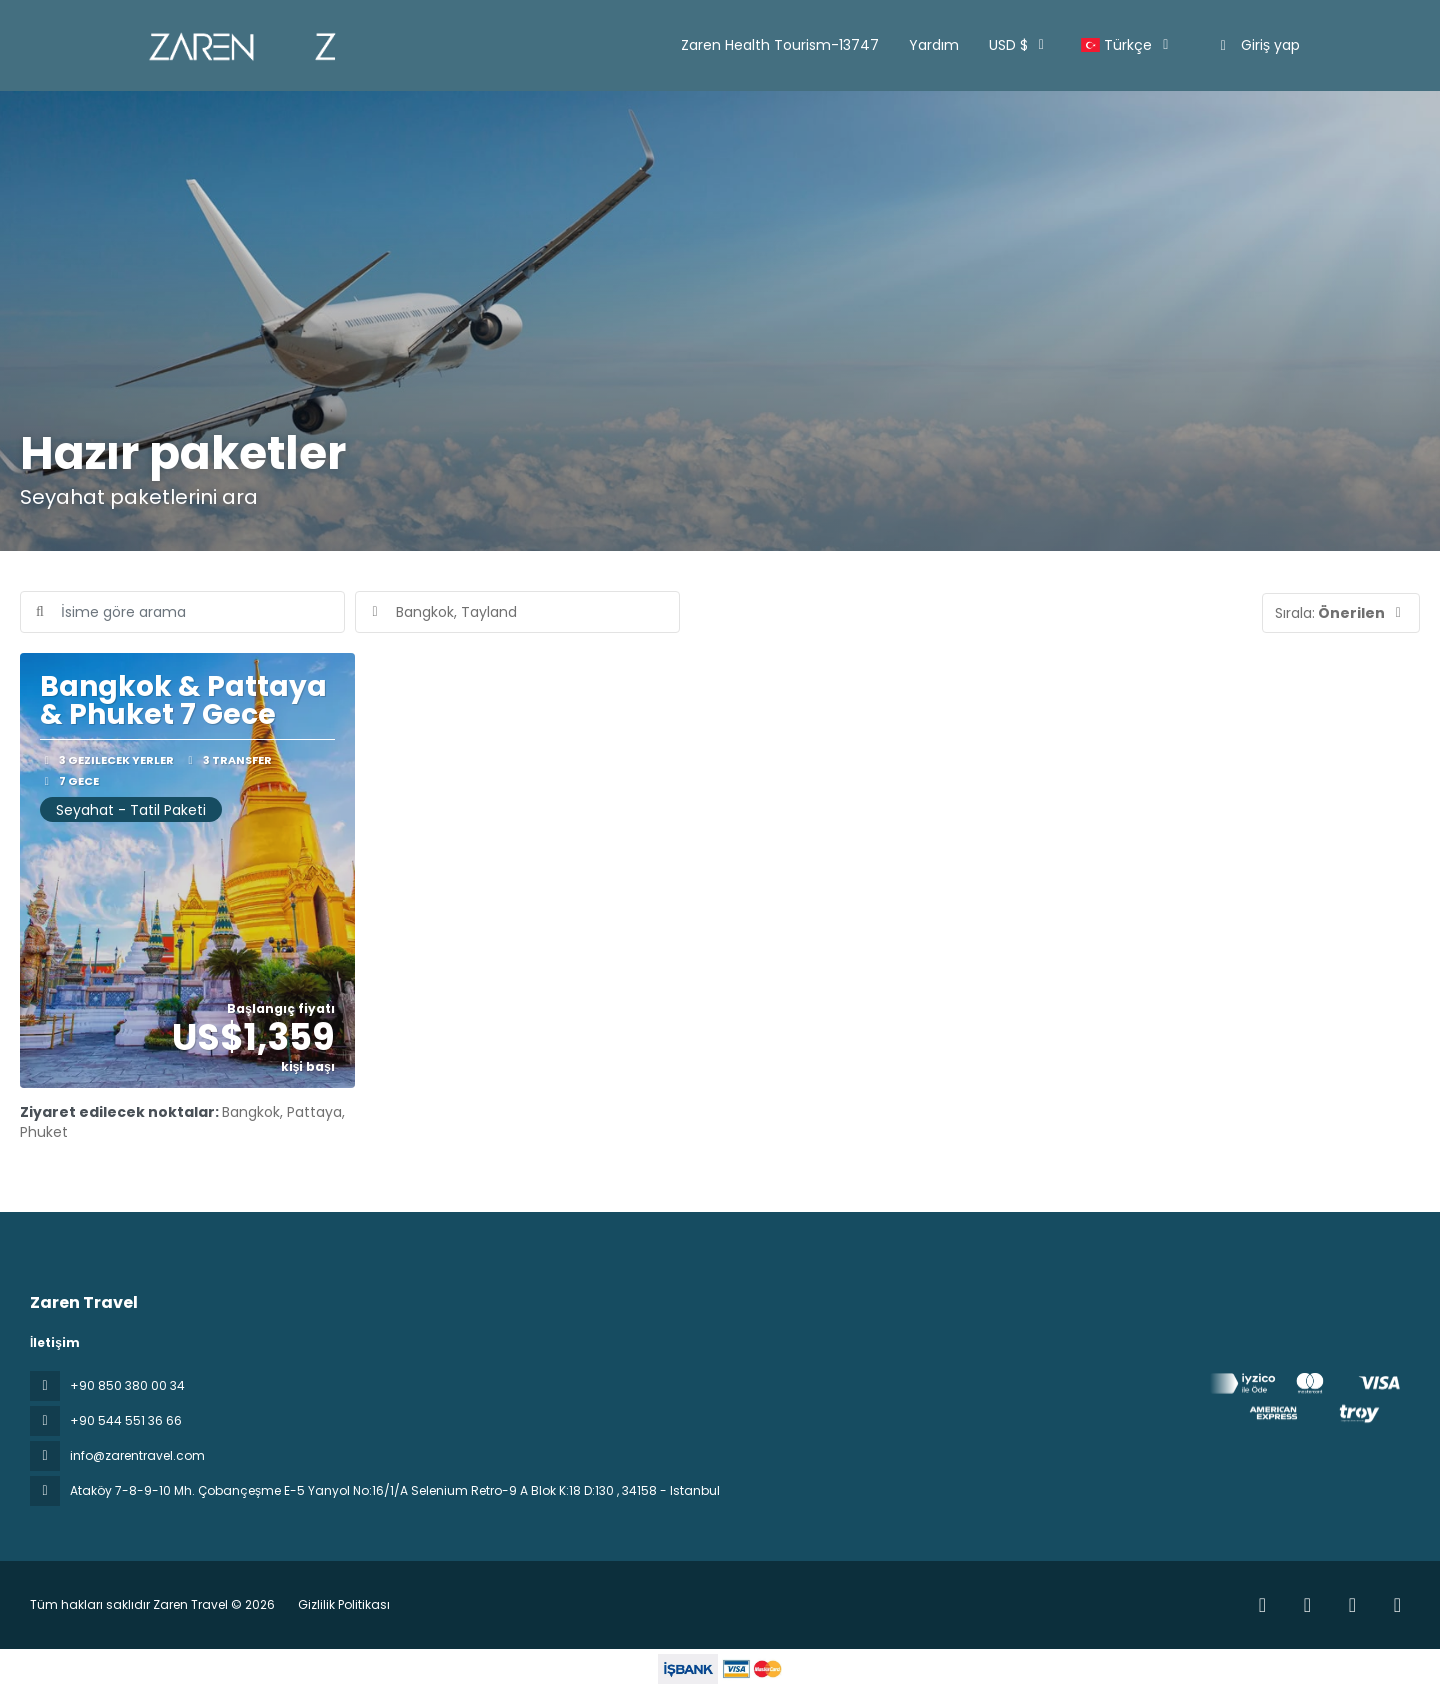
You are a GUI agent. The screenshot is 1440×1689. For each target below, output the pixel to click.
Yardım (934, 45)
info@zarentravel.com (137, 1455)
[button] (1341, 613)
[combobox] (517, 612)
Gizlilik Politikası (344, 1604)
